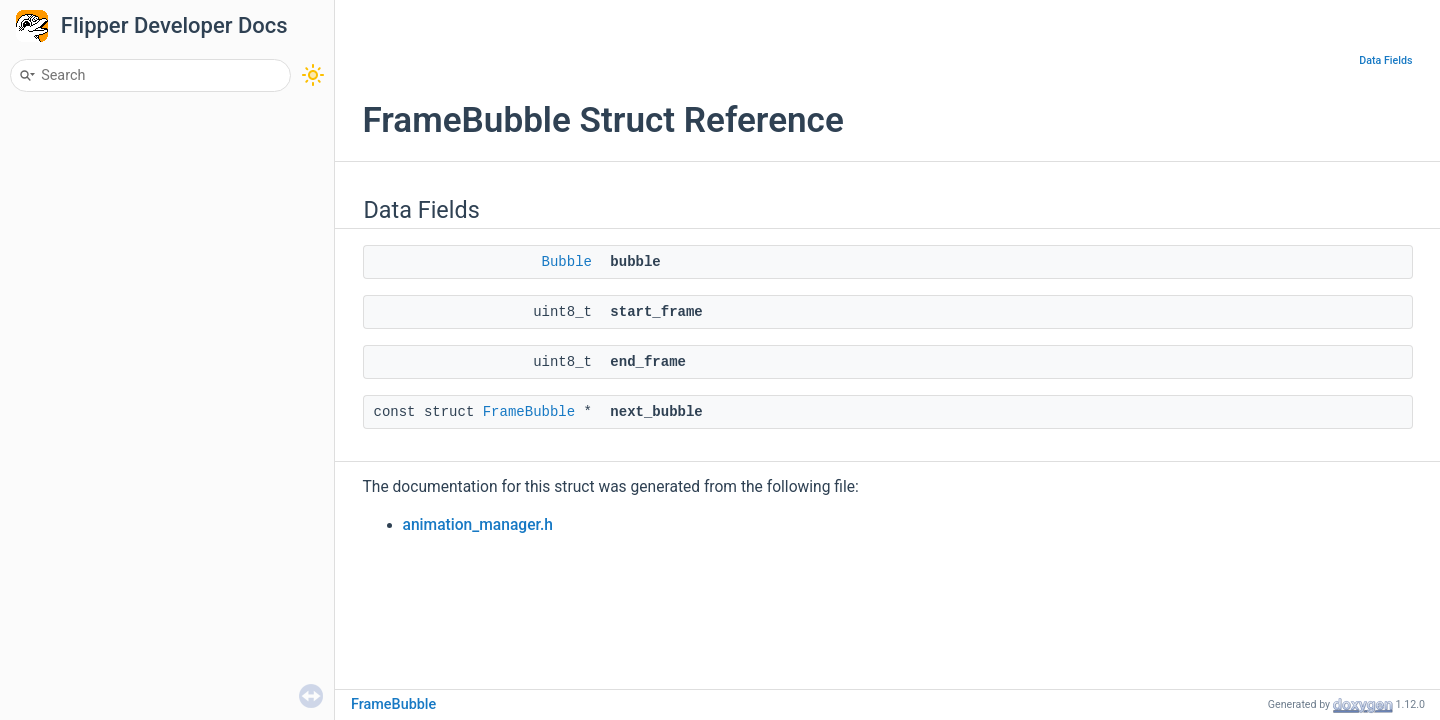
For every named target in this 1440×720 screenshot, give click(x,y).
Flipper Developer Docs (174, 25)
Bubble (567, 262)
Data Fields (1385, 60)
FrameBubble (529, 412)
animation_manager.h (478, 525)
